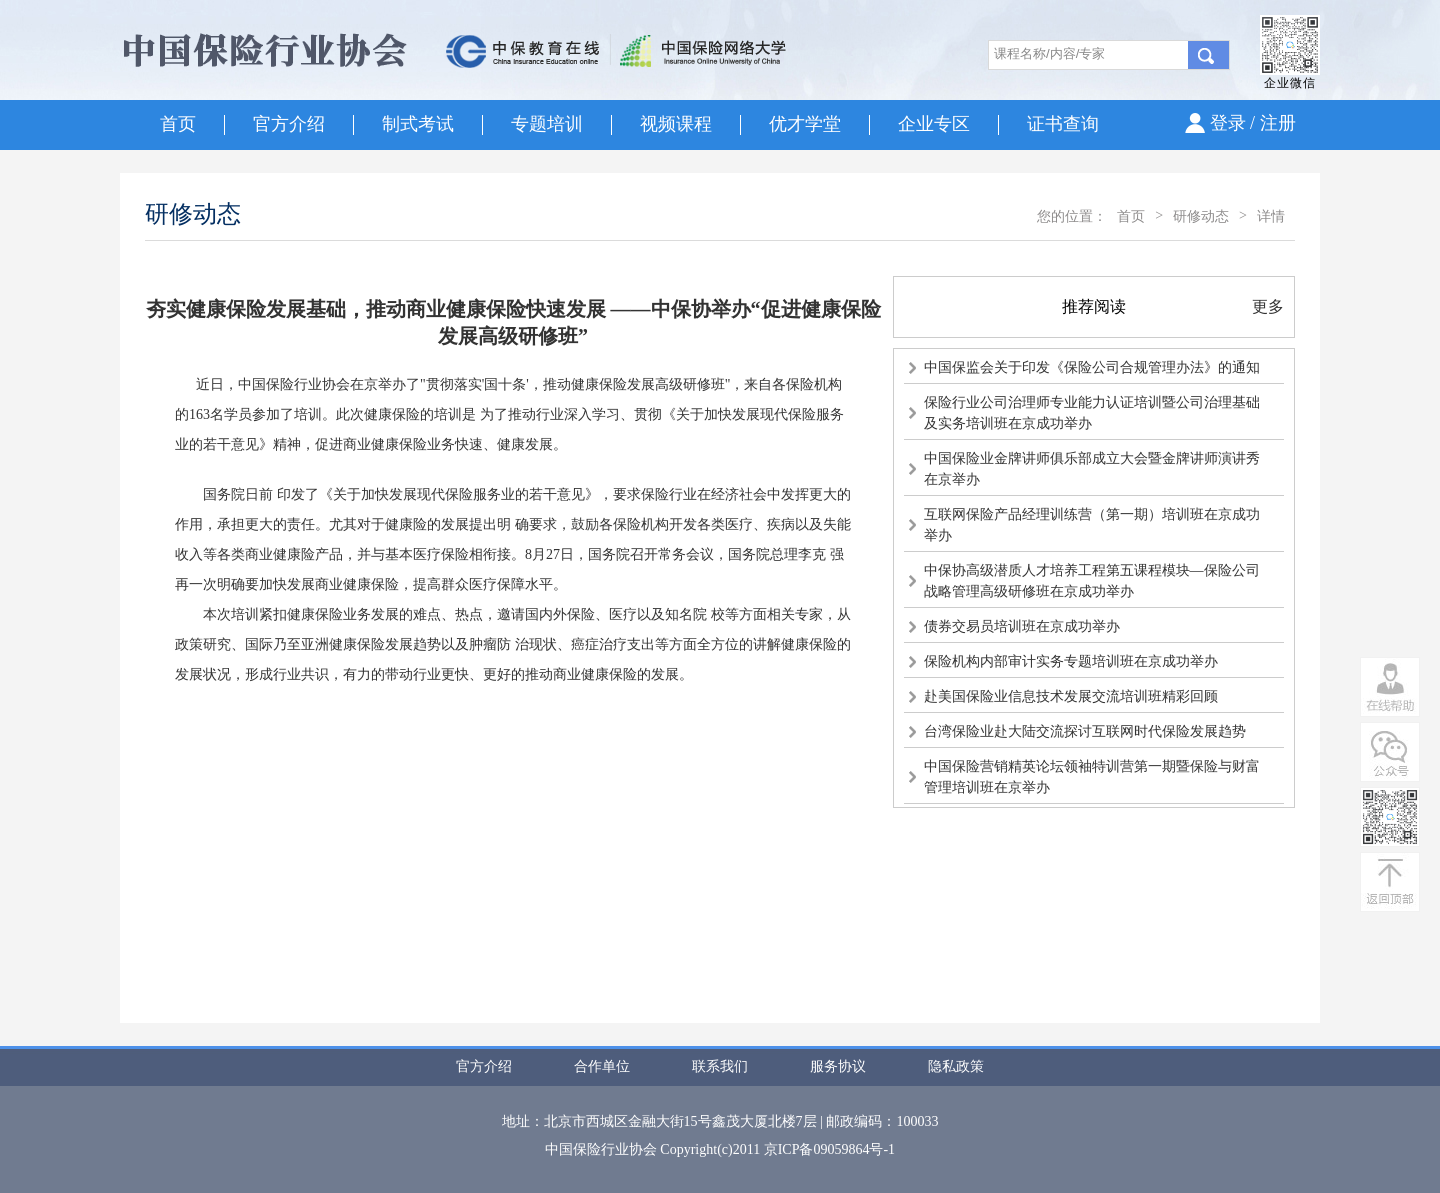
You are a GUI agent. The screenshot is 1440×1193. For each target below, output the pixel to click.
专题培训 (547, 124)
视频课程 (676, 124)
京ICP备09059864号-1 (829, 1149)
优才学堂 (805, 124)
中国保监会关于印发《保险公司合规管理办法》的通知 (1092, 367)
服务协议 (838, 1066)
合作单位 (602, 1066)
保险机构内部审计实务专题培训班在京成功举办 (1071, 661)
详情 (1271, 216)
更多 (1268, 306)
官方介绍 (289, 124)
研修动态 (1201, 216)
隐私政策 (956, 1066)
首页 (178, 124)
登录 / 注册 (1253, 123)
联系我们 (720, 1066)
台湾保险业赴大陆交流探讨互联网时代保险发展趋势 (1085, 731)
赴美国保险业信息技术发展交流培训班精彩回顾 (1071, 696)
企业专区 (934, 124)
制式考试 (418, 124)
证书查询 (1063, 124)
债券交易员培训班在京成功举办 (1022, 626)
